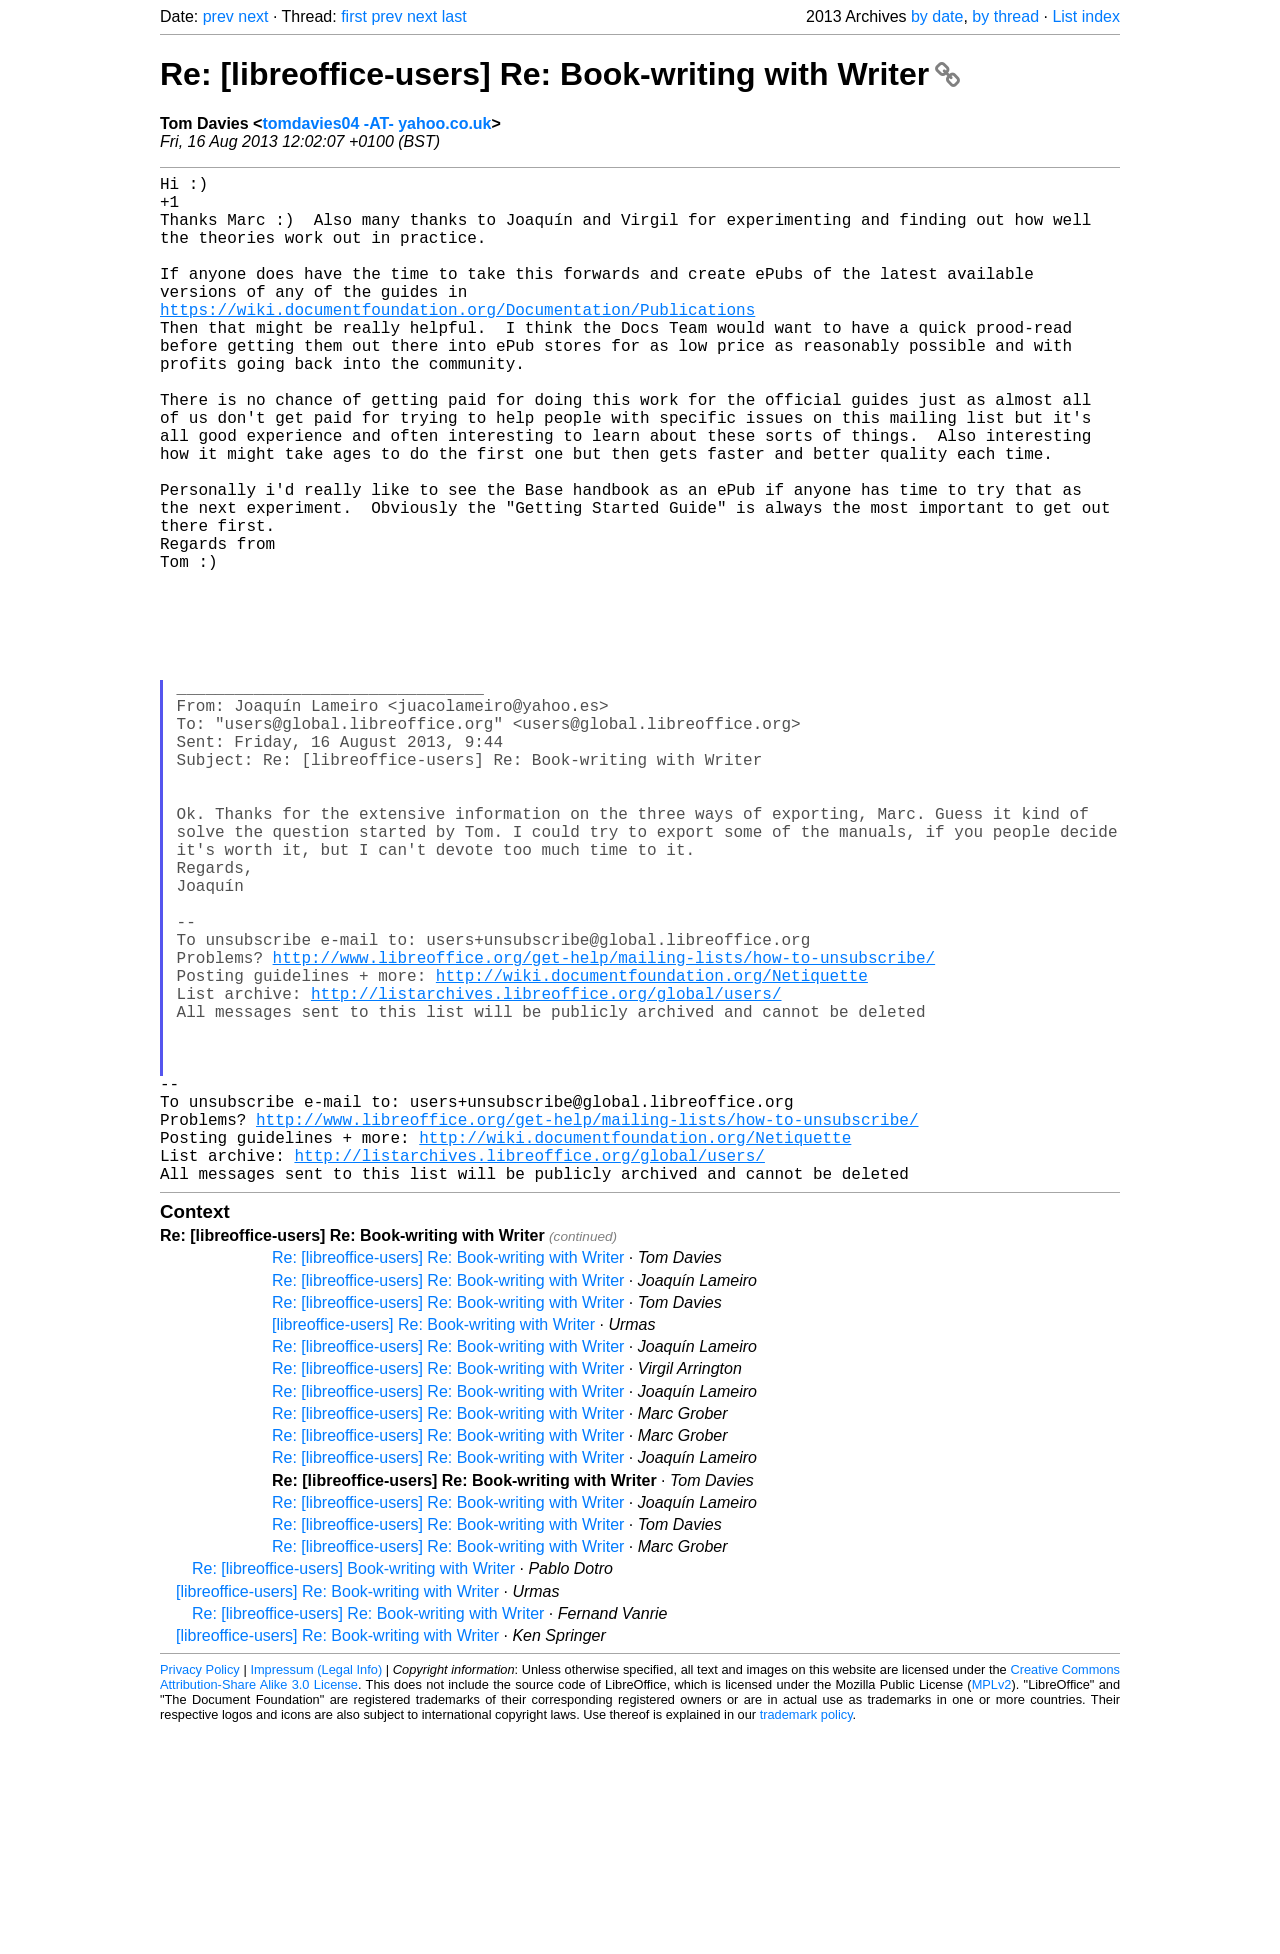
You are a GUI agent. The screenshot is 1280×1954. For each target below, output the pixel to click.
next (253, 16)
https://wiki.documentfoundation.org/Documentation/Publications (457, 341)
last (454, 16)
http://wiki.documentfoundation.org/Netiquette (652, 1155)
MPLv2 (992, 1908)
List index (1086, 16)
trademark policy (806, 1938)
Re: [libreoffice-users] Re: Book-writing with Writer (560, 74)
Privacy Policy (200, 1893)
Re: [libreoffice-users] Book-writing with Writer (353, 1792)
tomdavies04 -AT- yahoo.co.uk (376, 123)
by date (937, 16)
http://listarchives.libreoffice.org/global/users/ (546, 1177)
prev (218, 16)
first (354, 16)
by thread (1005, 16)
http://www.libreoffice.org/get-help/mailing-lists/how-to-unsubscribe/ (604, 1133)
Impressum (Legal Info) (316, 1893)
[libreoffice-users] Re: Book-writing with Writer (433, 1548)
